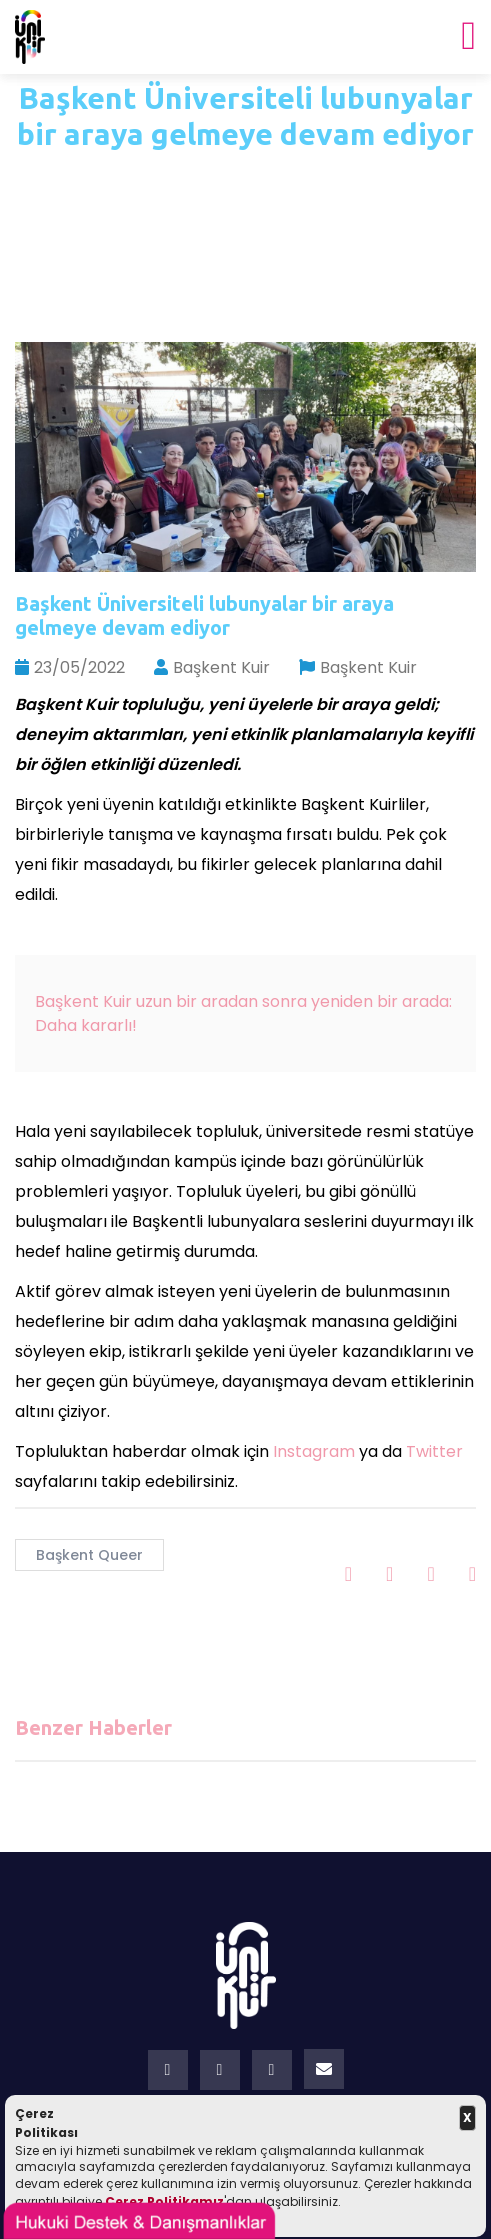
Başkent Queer (89, 1555)
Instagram (314, 1451)
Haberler (310, 177)
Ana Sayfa (196, 177)
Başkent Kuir (212, 667)
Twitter (434, 1451)
